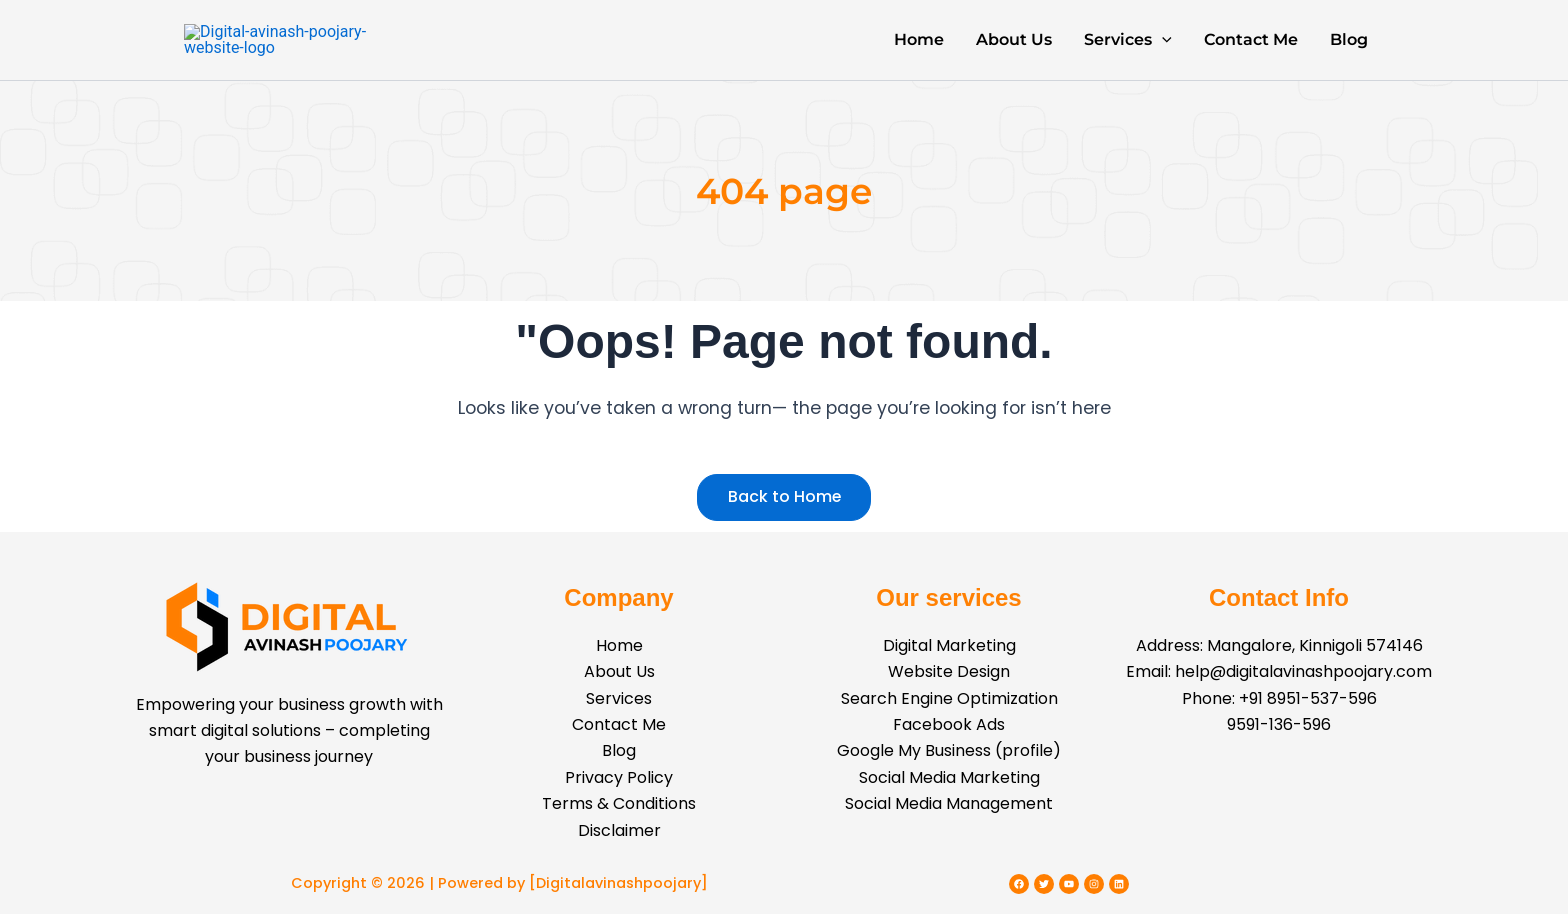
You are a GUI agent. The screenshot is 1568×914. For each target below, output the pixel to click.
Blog (1349, 49)
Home (919, 49)
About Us (1014, 49)
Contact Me (1251, 49)
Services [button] (1128, 50)
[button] (1162, 50)
